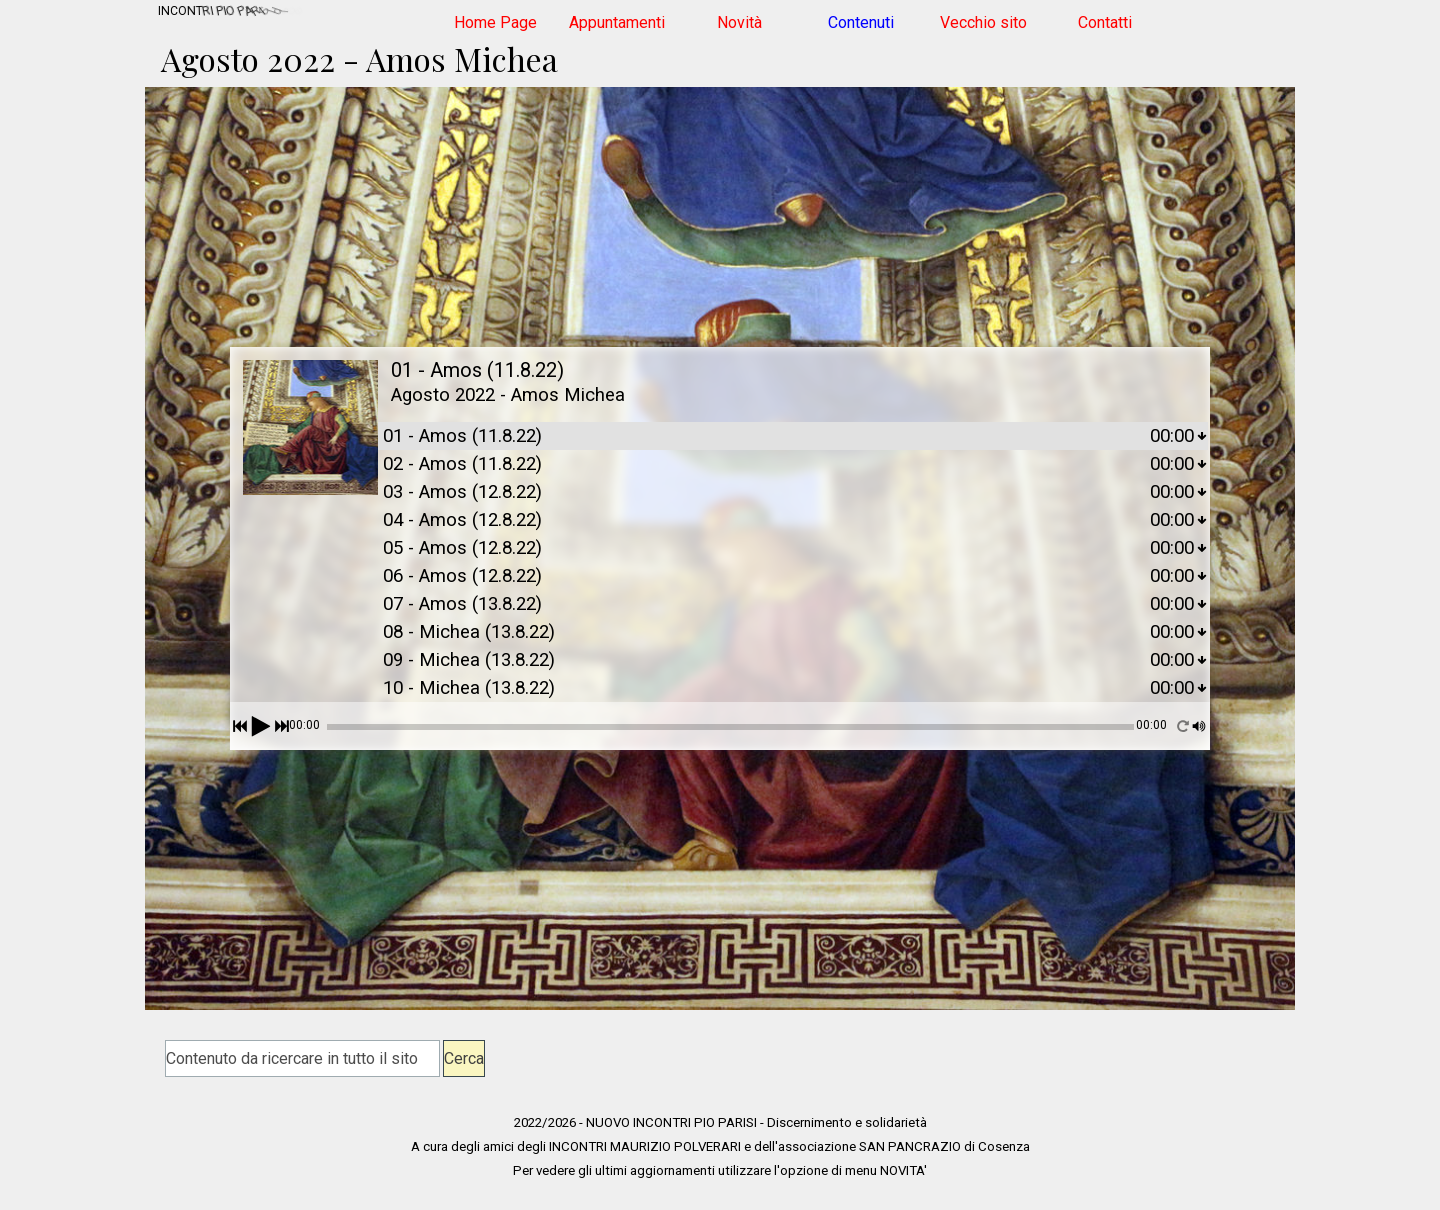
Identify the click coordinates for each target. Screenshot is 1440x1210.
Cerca (464, 1058)
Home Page (495, 22)
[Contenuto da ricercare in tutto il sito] (302, 1058)
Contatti (1105, 22)
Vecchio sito (983, 22)
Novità (739, 22)
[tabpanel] (720, 1146)
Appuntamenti (617, 22)
